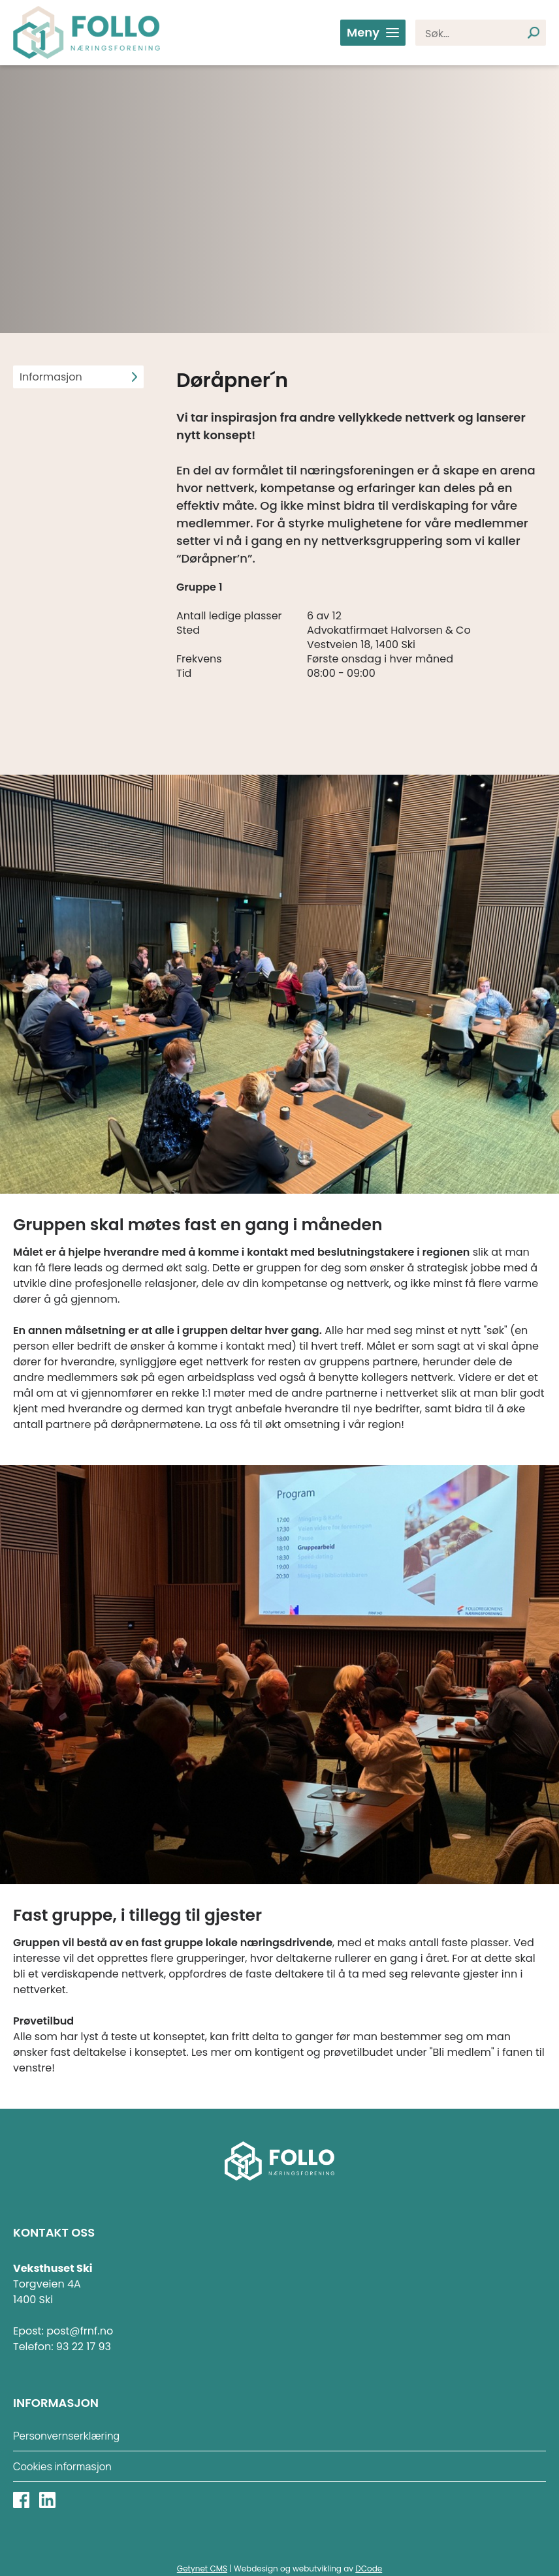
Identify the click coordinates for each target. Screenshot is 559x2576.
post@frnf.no (79, 2330)
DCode (368, 2568)
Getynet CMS (202, 2568)
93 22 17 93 (83, 2346)
